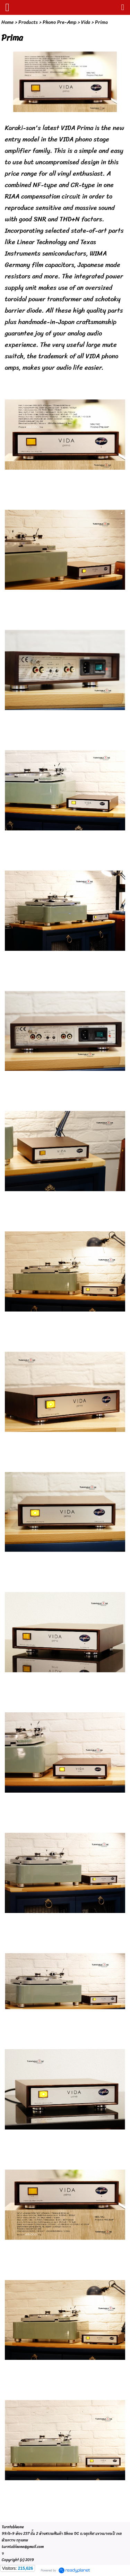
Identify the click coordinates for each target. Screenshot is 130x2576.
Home (7, 22)
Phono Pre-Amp (59, 22)
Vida (85, 22)
